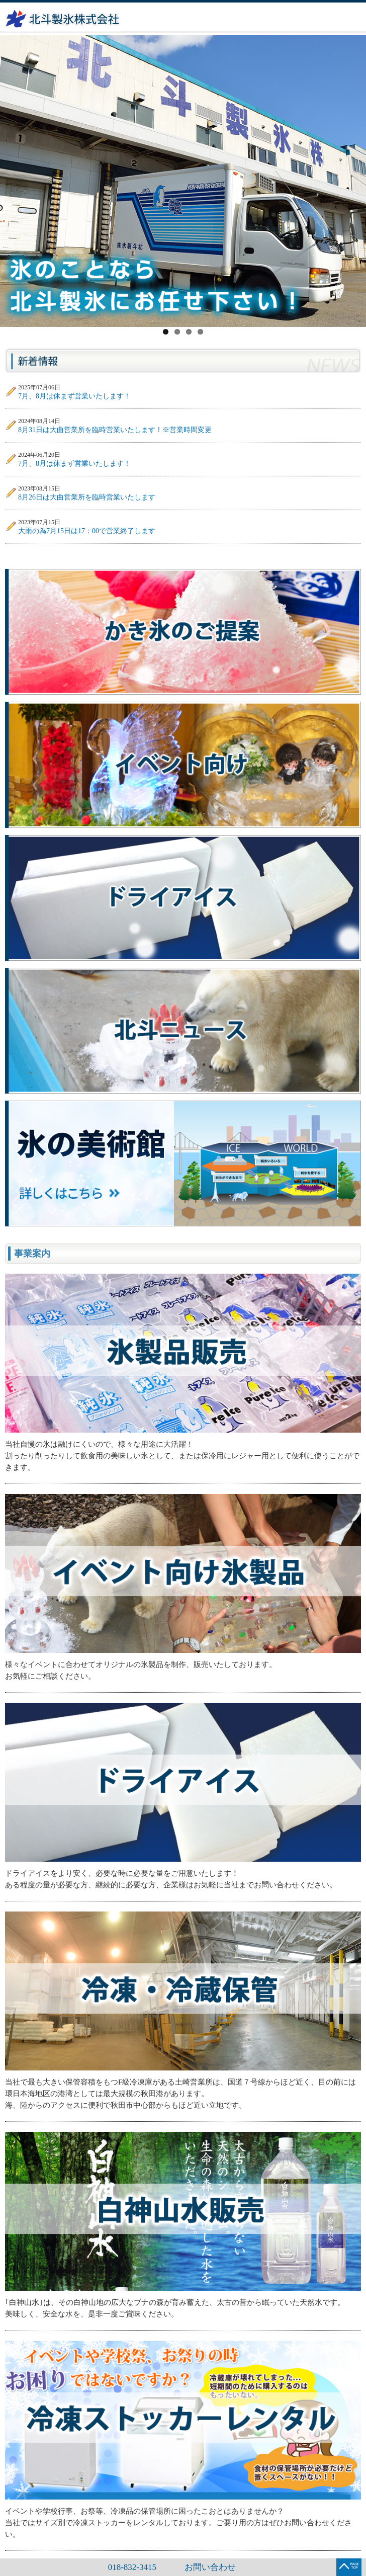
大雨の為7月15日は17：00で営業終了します (86, 531)
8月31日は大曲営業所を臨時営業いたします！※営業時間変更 (115, 430)
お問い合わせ (210, 2567)
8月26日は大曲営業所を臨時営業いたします (86, 497)
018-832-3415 (132, 2567)
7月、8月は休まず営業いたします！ (74, 396)
